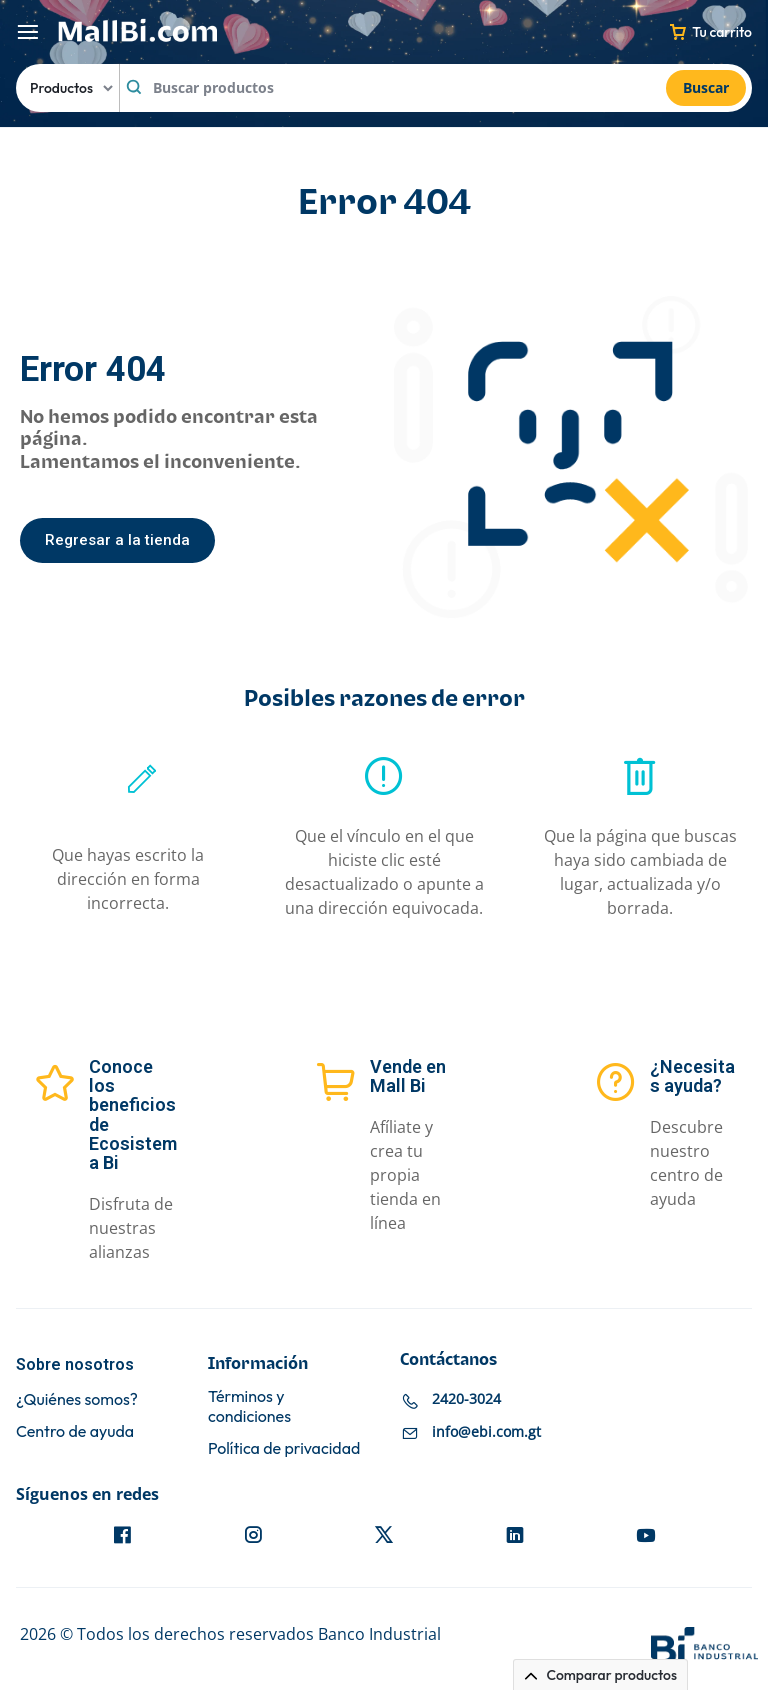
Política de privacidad (284, 1448)
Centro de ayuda (75, 1431)
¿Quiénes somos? (77, 1399)
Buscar (706, 87)
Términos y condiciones (249, 1406)
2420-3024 (466, 1399)
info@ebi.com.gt (486, 1432)
